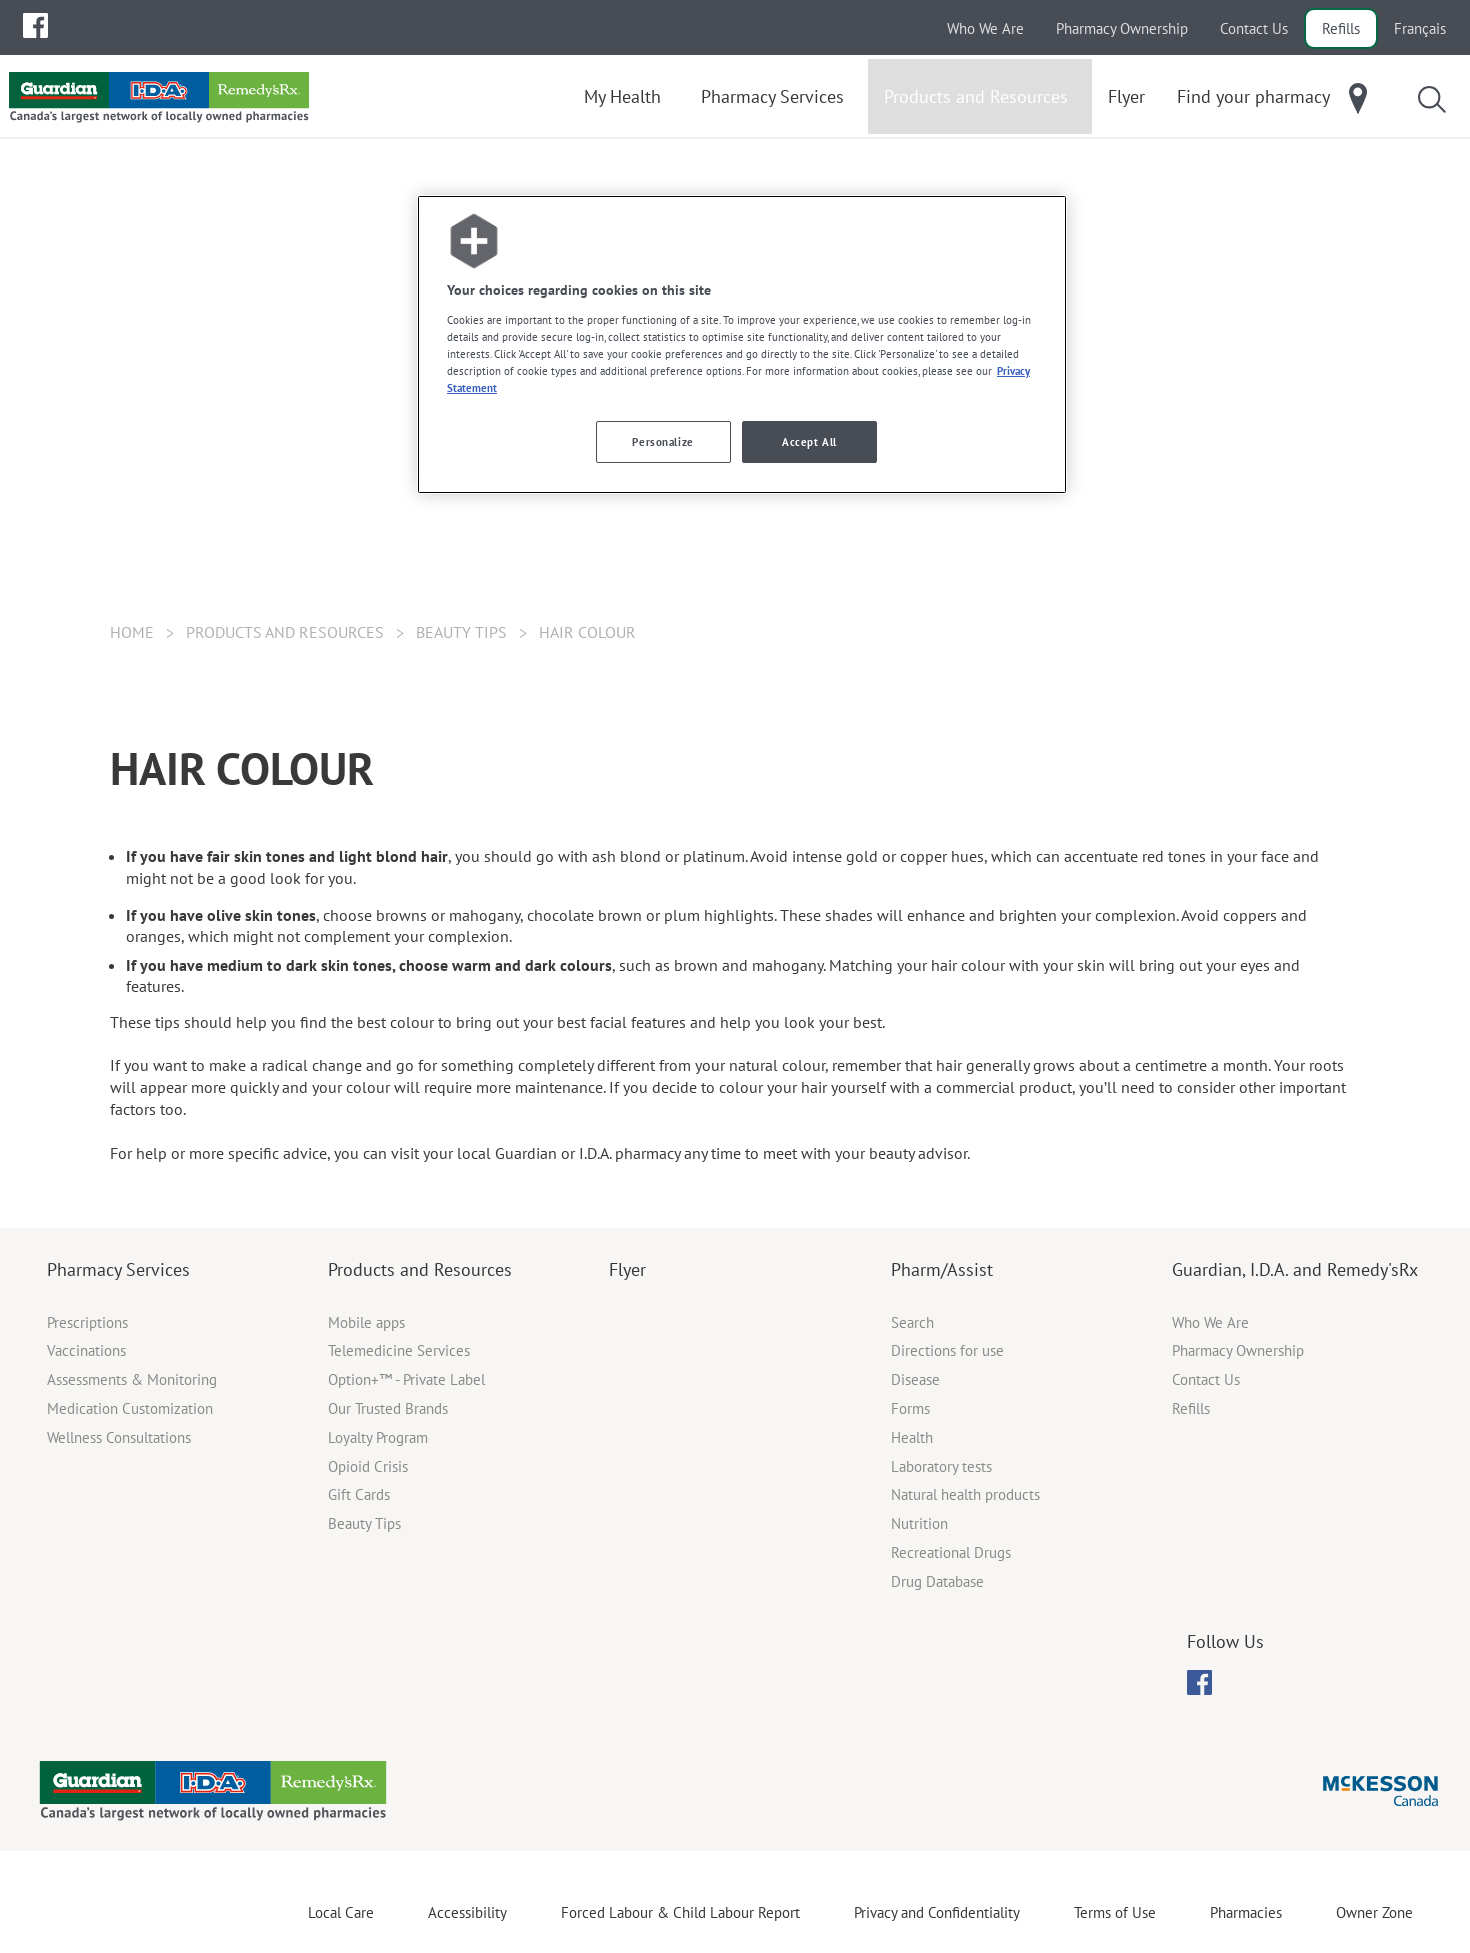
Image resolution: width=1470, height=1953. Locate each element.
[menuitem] (35, 25)
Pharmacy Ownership (1122, 28)
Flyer (627, 1269)
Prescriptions (87, 1322)
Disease (915, 1379)
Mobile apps (366, 1322)
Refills (1341, 28)
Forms (910, 1408)
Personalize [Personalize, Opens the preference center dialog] (662, 441)
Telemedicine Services (399, 1350)
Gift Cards (359, 1494)
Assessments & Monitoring (132, 1379)
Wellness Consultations (119, 1437)
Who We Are (985, 28)
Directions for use (947, 1350)
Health (912, 1437)
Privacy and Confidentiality (937, 1912)
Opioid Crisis (368, 1466)
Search (912, 1322)
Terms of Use (1115, 1912)
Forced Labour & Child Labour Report (680, 1912)
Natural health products (965, 1494)
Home (132, 632)
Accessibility (467, 1912)
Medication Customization (130, 1408)
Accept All (809, 441)
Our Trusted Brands (388, 1408)
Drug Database (937, 1581)
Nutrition (919, 1523)
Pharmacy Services (118, 1269)
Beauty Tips (461, 632)
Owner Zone (1374, 1912)
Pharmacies (1246, 1912)
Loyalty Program (378, 1437)
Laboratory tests (941, 1466)
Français (1420, 28)
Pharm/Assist (942, 1269)
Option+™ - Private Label (406, 1379)
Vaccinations (86, 1350)
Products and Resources (420, 1269)
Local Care (341, 1912)
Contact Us (1254, 28)
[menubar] (35, 26)
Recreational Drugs (951, 1552)
